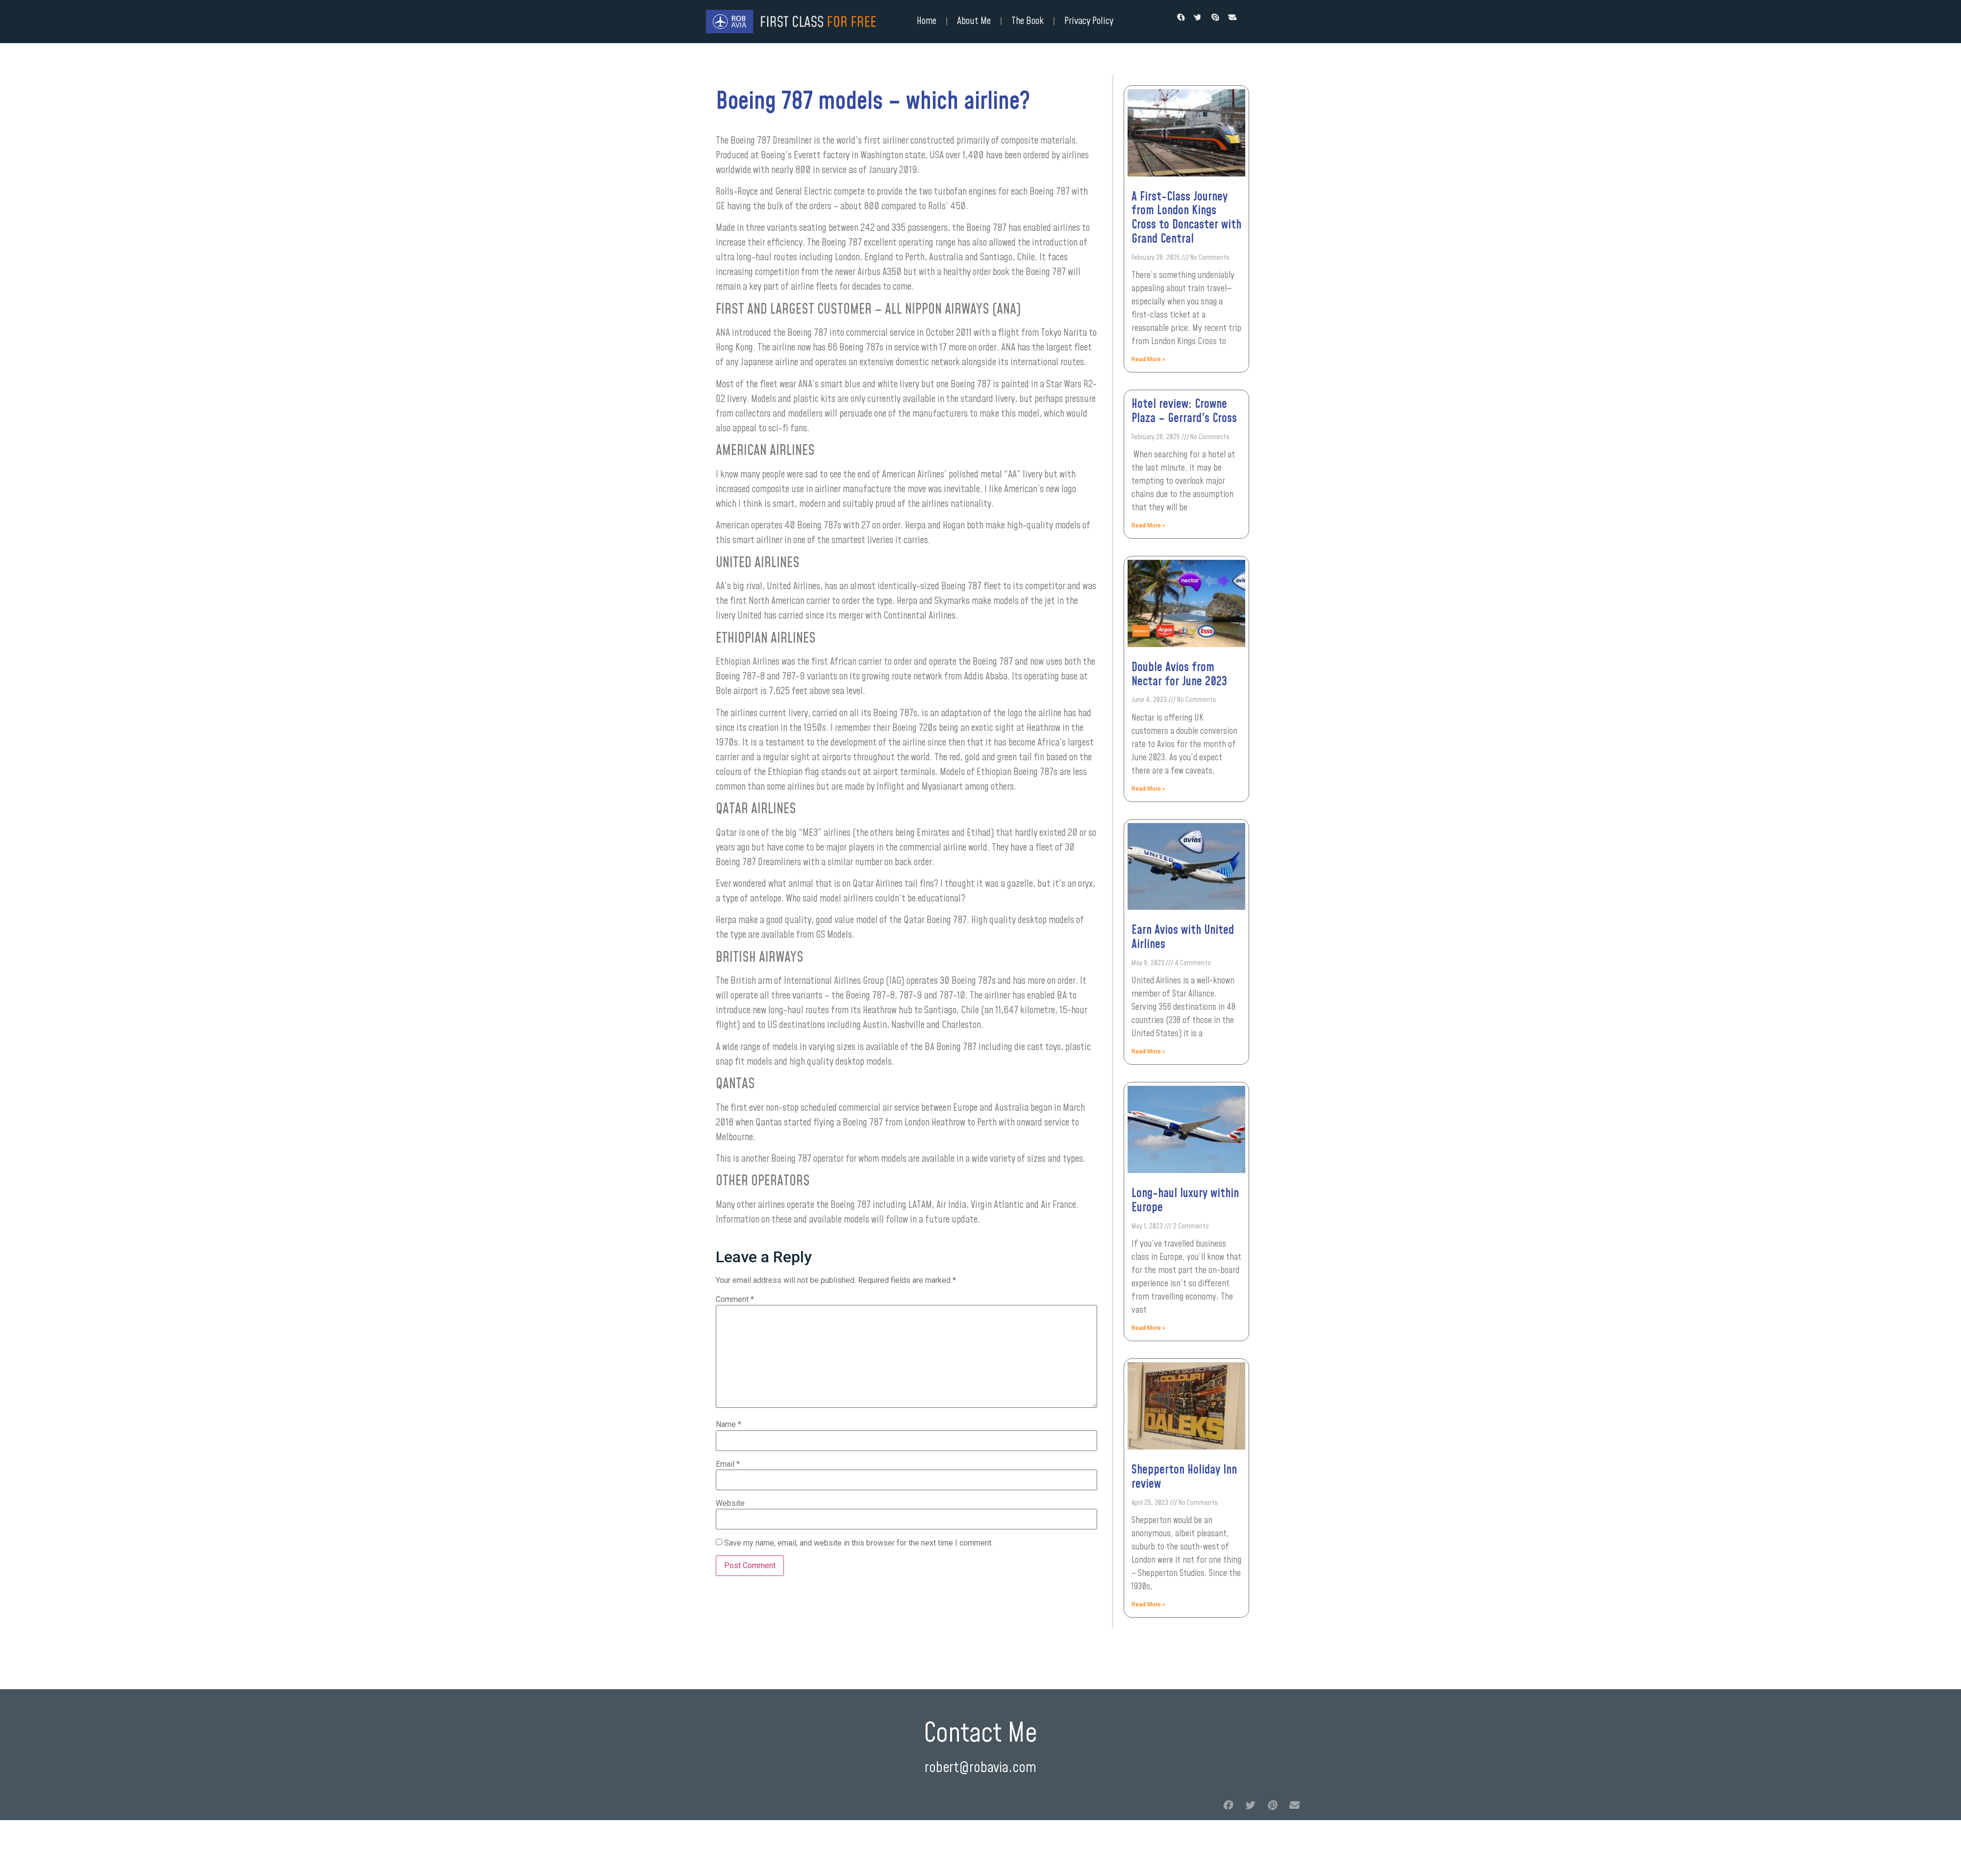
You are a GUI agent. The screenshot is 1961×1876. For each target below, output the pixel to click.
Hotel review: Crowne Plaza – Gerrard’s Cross (1184, 411)
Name (728, 1424)
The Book (1027, 21)
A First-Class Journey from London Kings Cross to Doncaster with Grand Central (1186, 218)
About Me (974, 21)
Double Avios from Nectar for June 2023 (1179, 674)
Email (728, 1464)
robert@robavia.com (980, 1768)
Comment (735, 1299)
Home (926, 21)
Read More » (1148, 359)
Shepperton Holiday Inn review (1184, 1477)
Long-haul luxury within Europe (1185, 1200)
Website (730, 1503)
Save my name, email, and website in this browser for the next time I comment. (858, 1543)
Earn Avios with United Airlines (1182, 937)
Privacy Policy (1088, 21)
